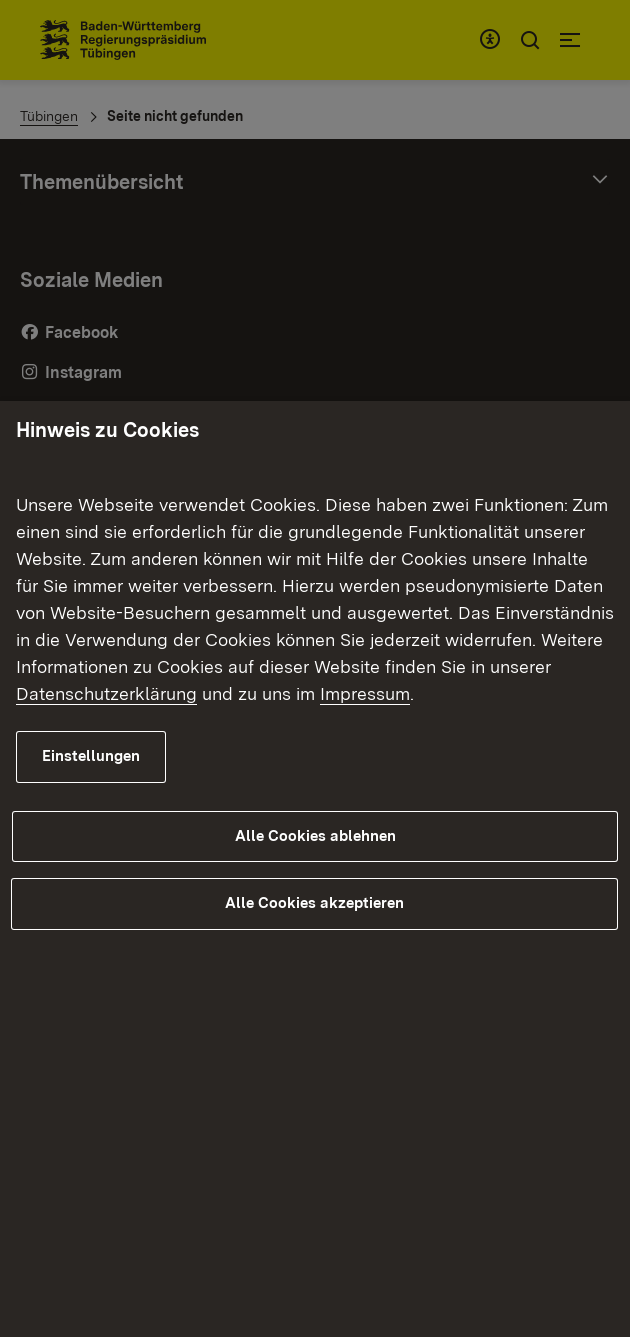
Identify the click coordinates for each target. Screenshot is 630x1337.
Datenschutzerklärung (106, 693)
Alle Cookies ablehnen (315, 836)
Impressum (365, 693)
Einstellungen (91, 756)
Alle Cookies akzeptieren (314, 903)
